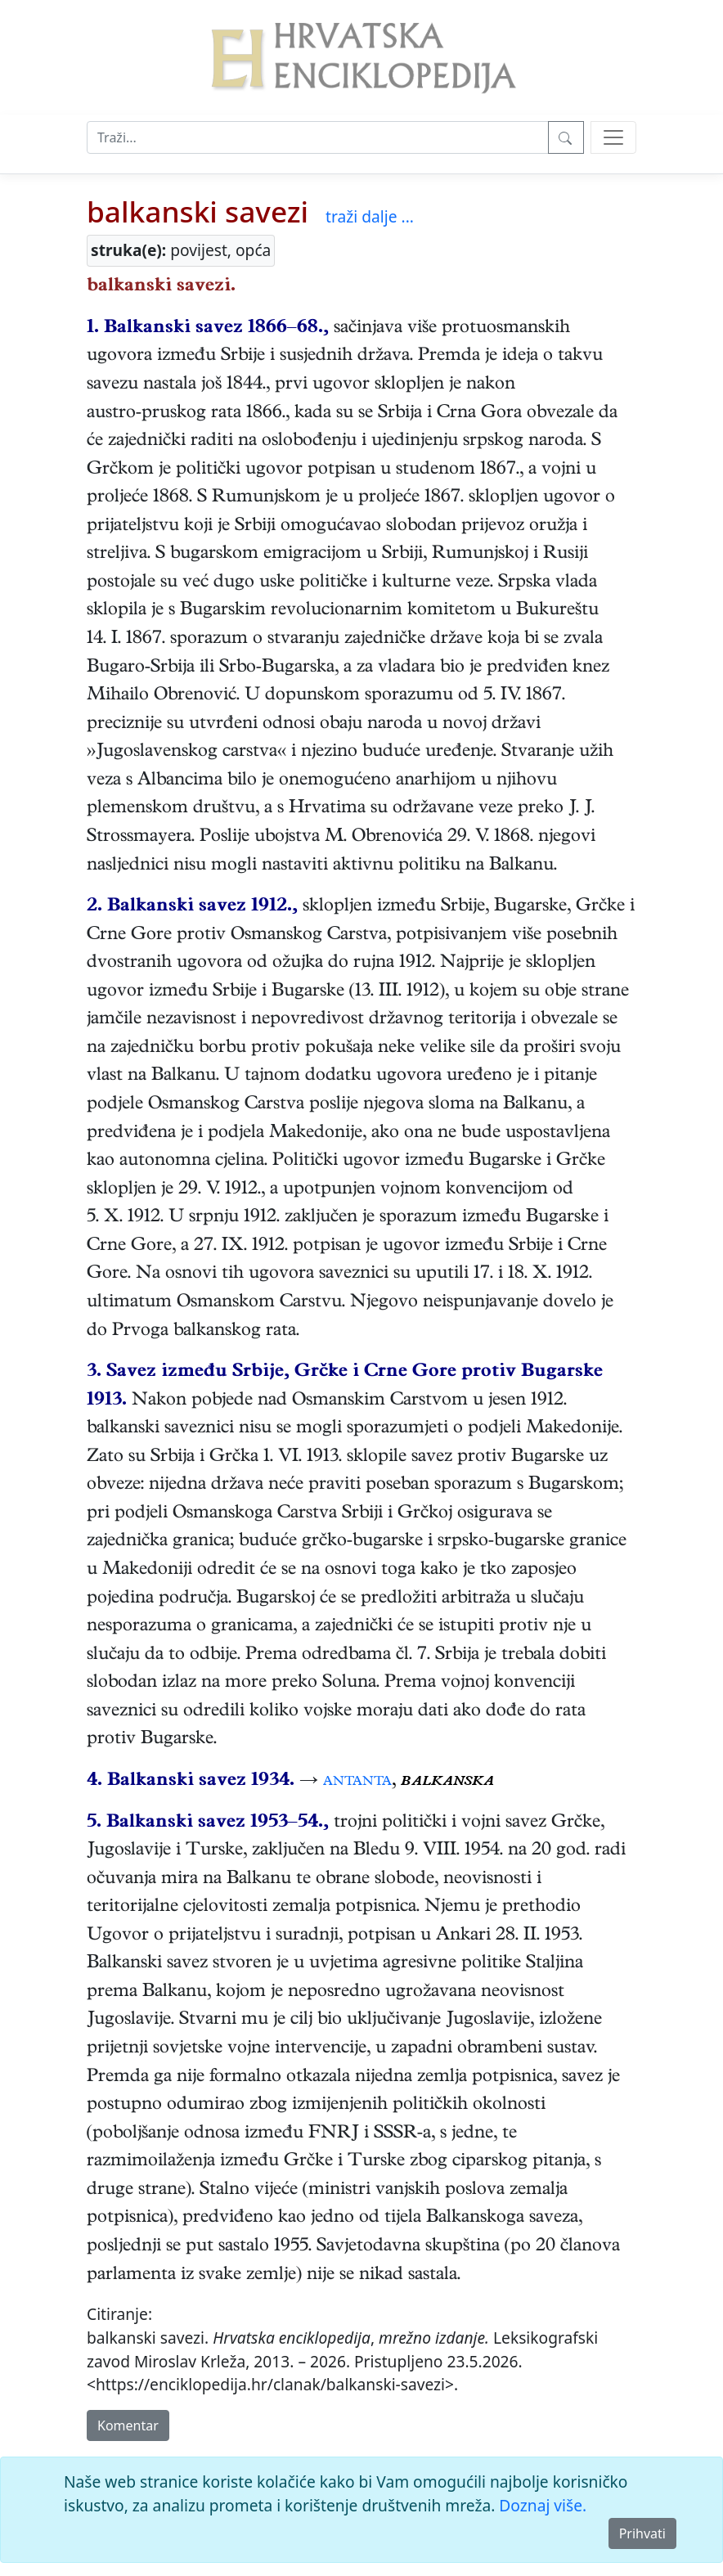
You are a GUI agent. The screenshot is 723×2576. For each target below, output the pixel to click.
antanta (357, 1782)
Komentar (128, 2425)
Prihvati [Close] (642, 2533)
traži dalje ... (370, 216)
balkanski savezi (197, 211)
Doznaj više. (542, 2505)
